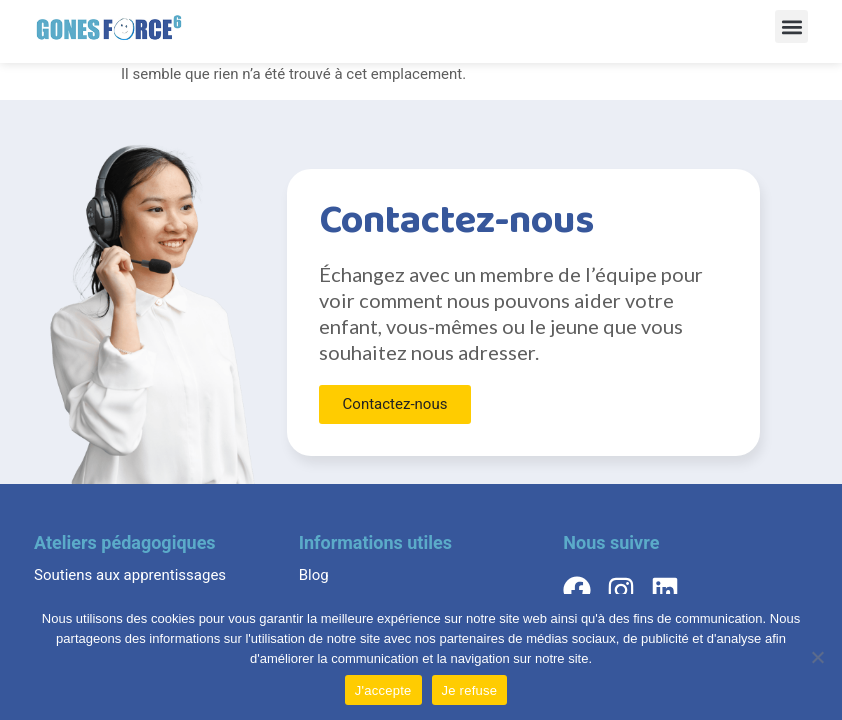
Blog (314, 575)
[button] (791, 26)
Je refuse (470, 690)
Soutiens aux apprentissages (130, 575)
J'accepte (383, 690)
